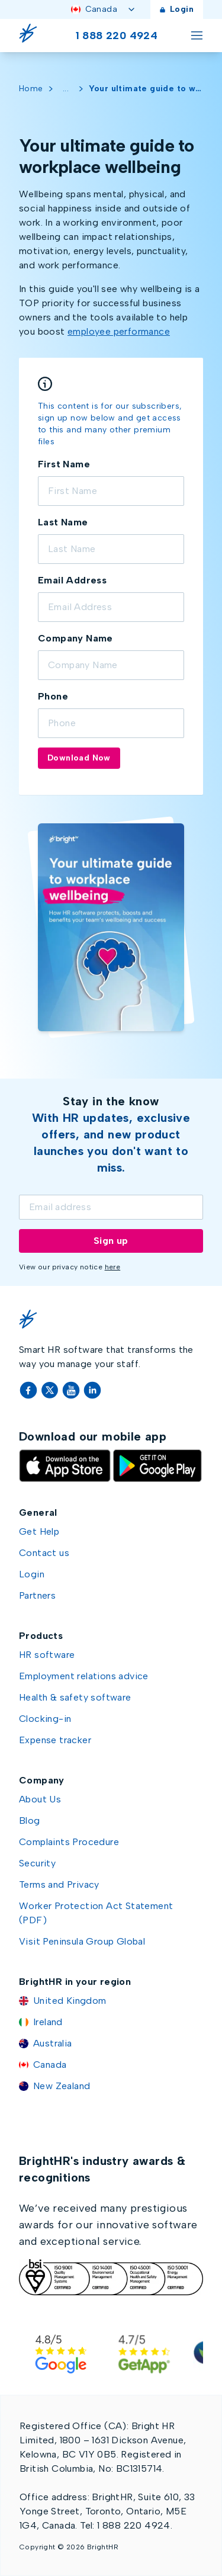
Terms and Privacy (59, 1884)
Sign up (111, 1240)
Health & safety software (75, 1697)
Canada (103, 9)
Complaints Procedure (69, 1841)
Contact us (44, 1552)
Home (31, 89)
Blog (29, 1820)
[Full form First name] (111, 491)
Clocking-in (45, 1718)
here (113, 1267)
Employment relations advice (84, 1676)
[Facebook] (29, 1390)
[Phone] (111, 723)
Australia (52, 2043)
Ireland (48, 2022)
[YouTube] (72, 1390)
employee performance (118, 331)
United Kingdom (70, 2000)
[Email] (111, 1207)
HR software (47, 1654)
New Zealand (61, 2085)
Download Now (79, 758)
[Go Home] (31, 35)
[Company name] (111, 665)
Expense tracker (55, 1740)
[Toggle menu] (197, 35)
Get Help (39, 1531)
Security (37, 1863)
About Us (40, 1799)
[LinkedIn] (92, 1390)
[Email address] (111, 607)
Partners (37, 1595)
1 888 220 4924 (117, 35)
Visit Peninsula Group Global (82, 1941)
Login (177, 9)
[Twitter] (51, 1390)
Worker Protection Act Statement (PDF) (96, 1913)
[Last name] (111, 549)
